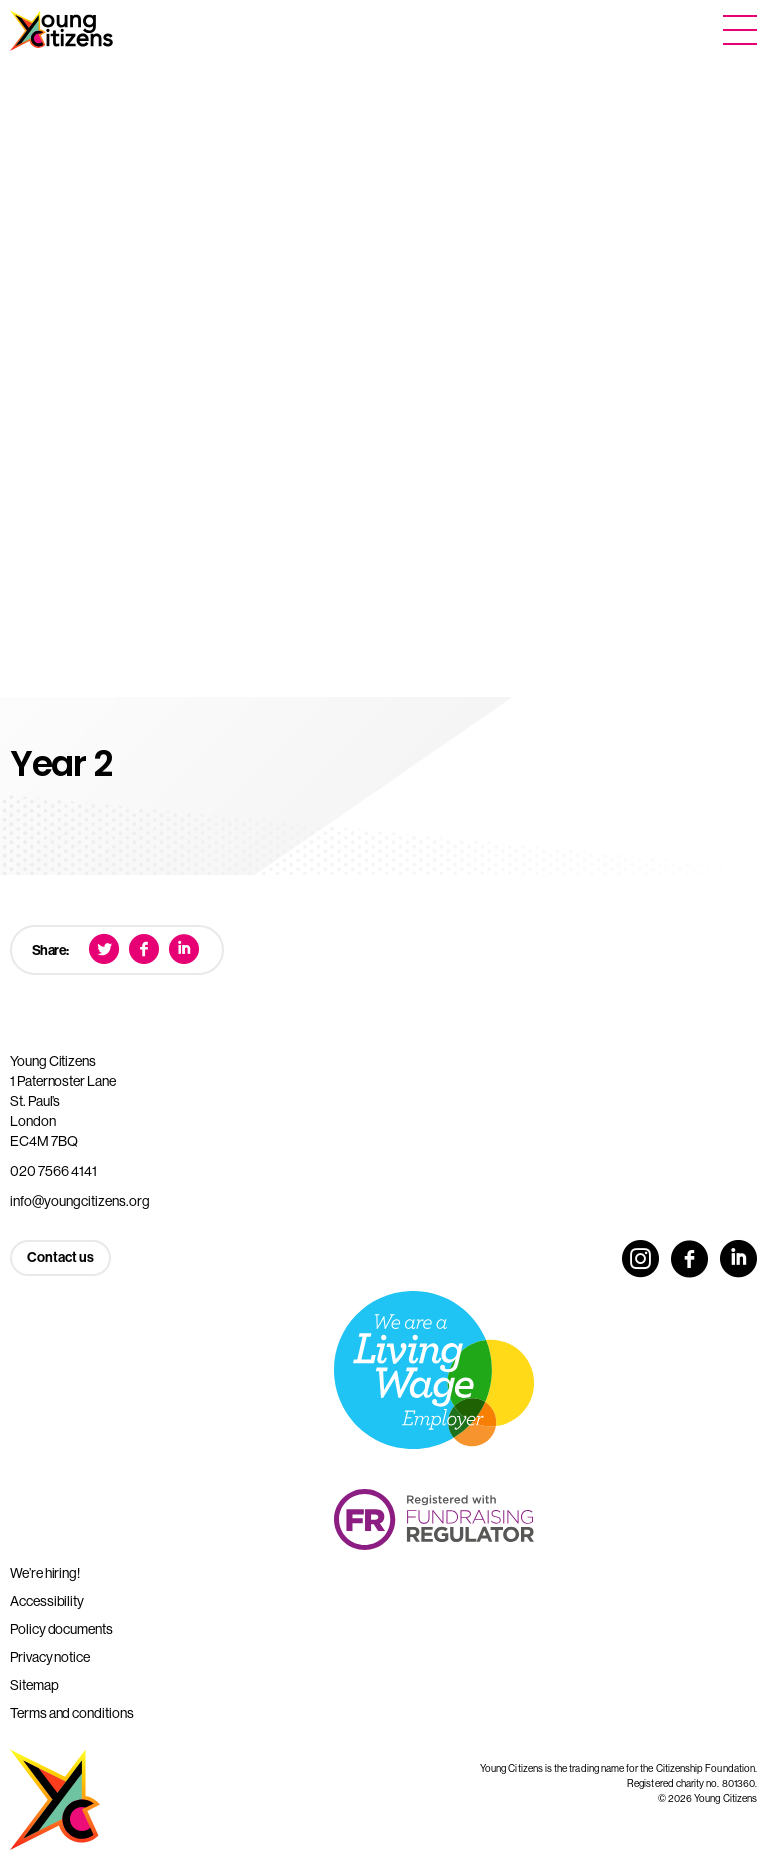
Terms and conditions (72, 1713)
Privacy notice (50, 1657)
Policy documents (61, 1629)
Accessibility (47, 1601)
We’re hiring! (45, 1573)
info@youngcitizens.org (80, 1201)
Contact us (60, 1257)
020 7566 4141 (53, 1171)
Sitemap (34, 1685)
